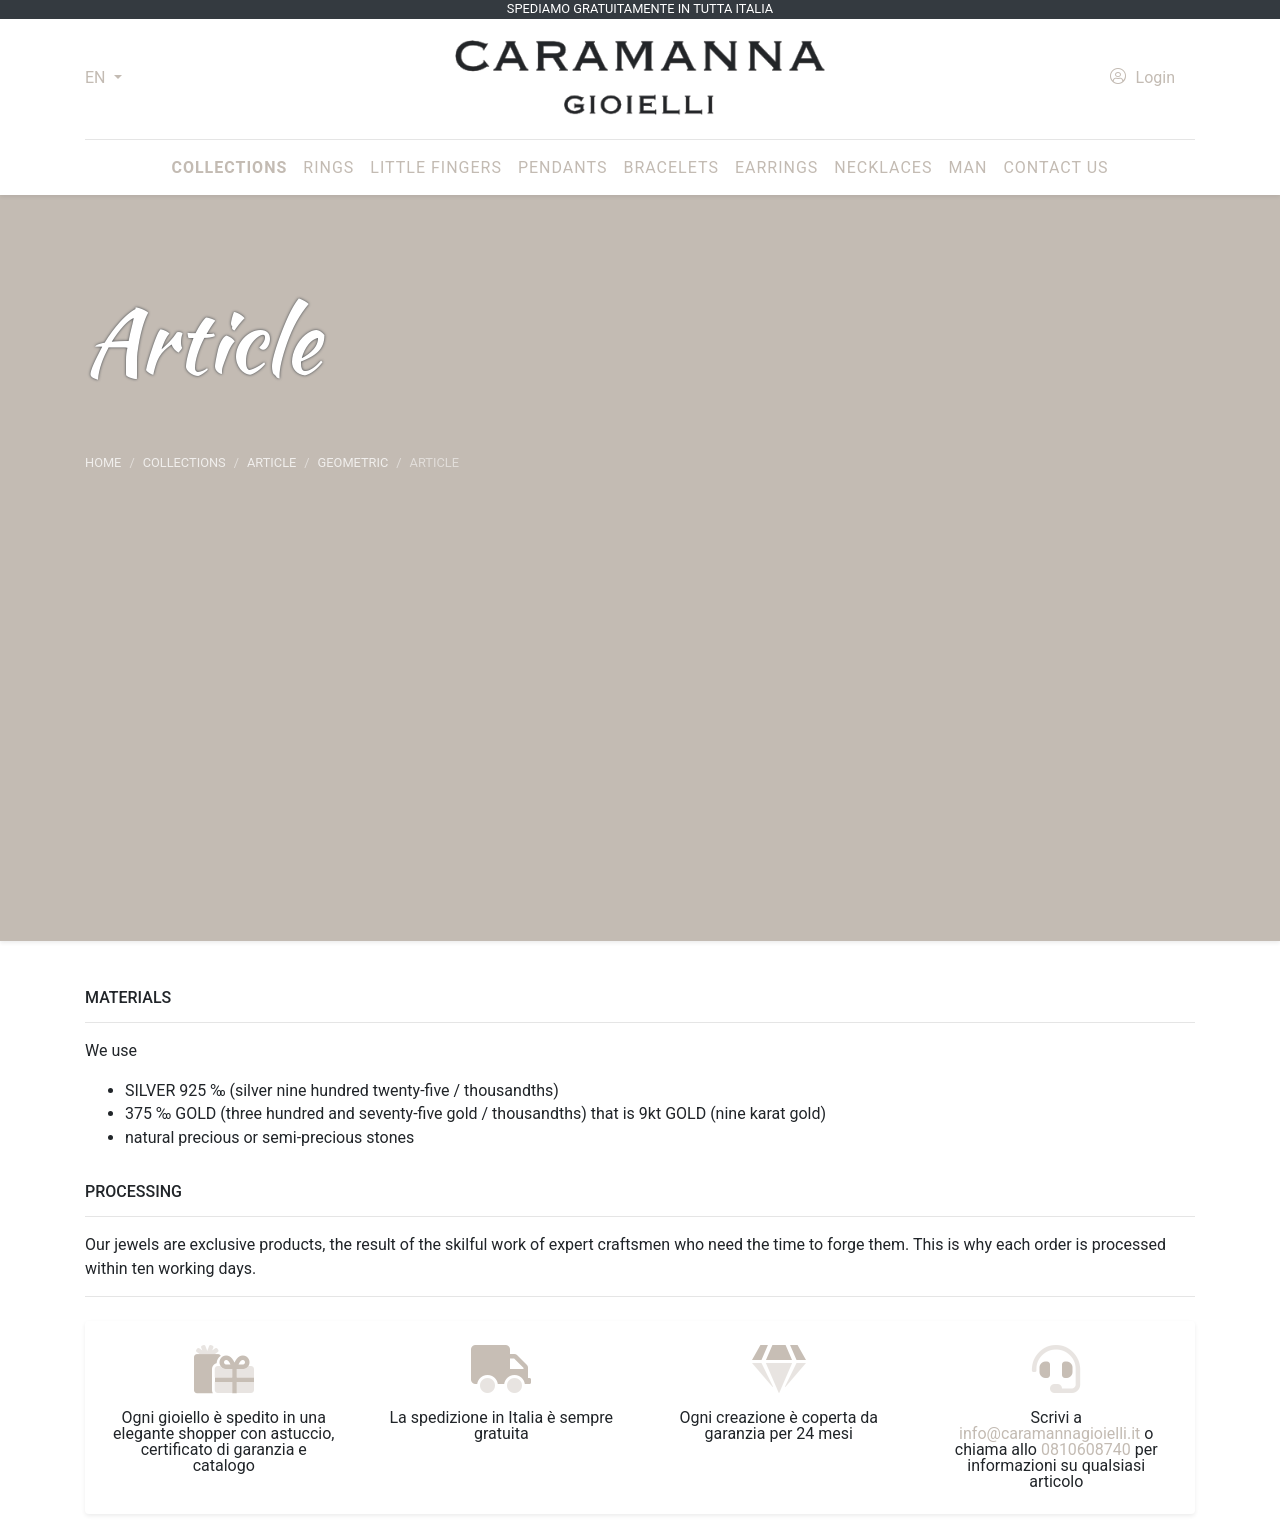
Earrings (776, 167)
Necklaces (883, 167)
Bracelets (670, 167)
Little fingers (436, 167)
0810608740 (1086, 1449)
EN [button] (97, 77)
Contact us (1055, 167)
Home (103, 462)
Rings (328, 167)
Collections (233, 166)
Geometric (353, 462)
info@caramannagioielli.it (1049, 1433)
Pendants (562, 167)
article (271, 462)
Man (967, 167)
